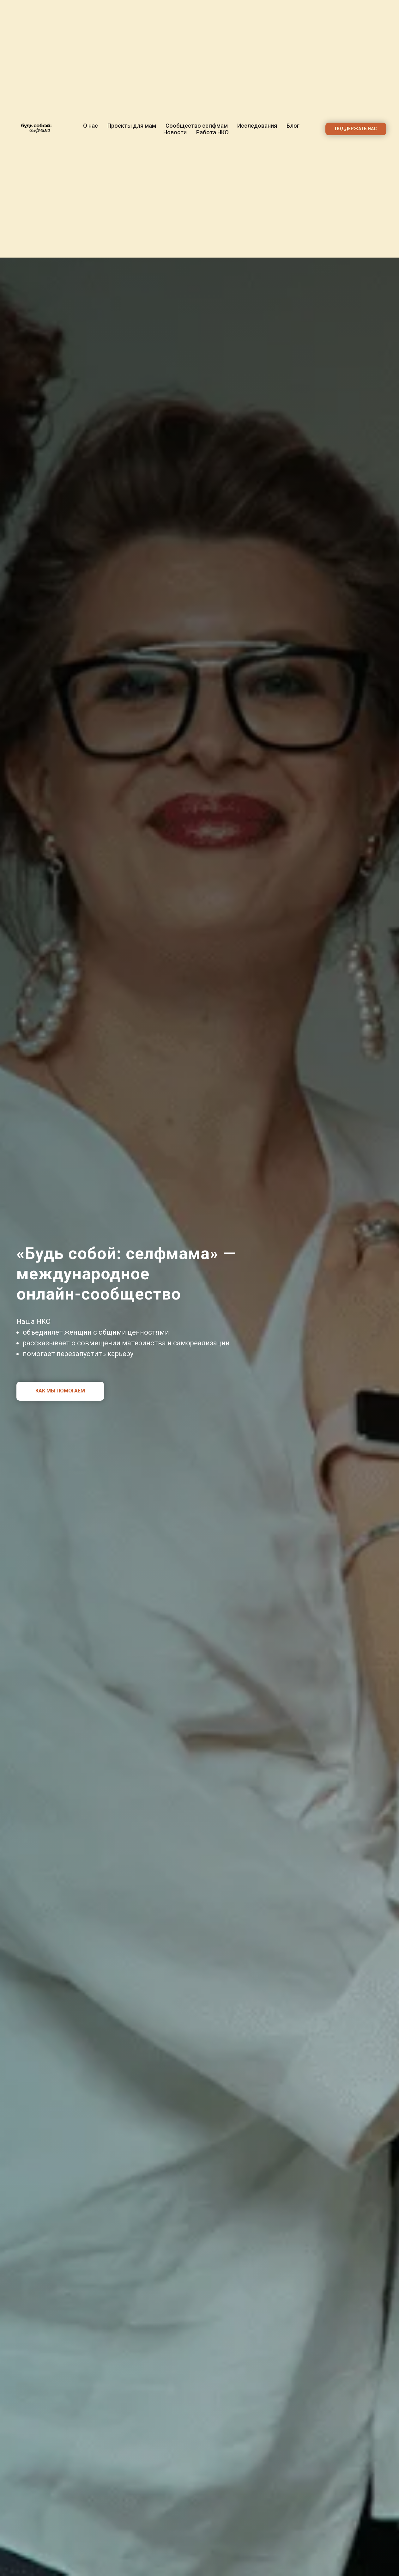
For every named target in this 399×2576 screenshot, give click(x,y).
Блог (293, 125)
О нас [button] (90, 125)
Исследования (257, 125)
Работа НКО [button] (212, 132)
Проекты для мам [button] (131, 125)
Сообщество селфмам (197, 125)
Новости (175, 132)
